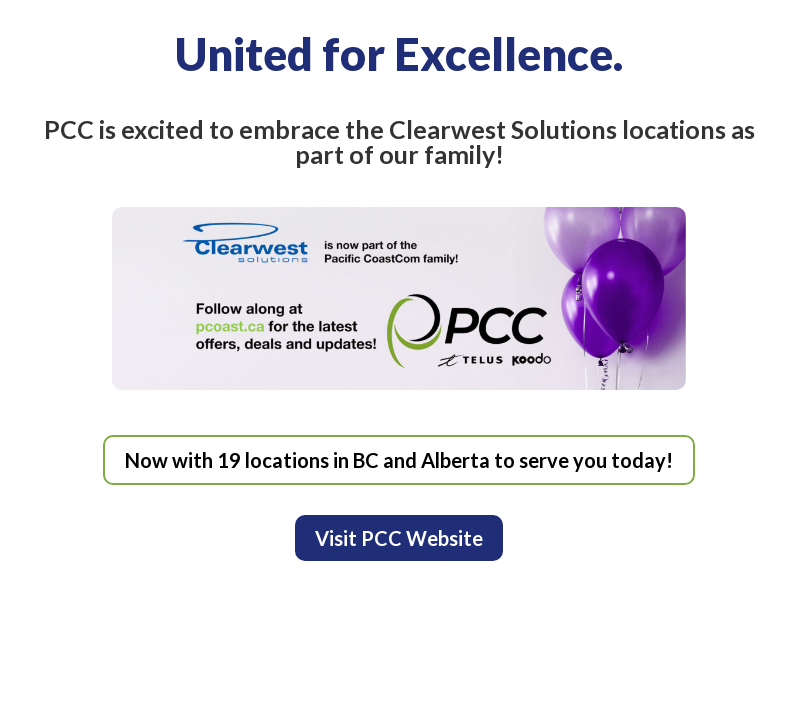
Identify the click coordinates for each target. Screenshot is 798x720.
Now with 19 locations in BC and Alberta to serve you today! (399, 460)
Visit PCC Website (399, 538)
